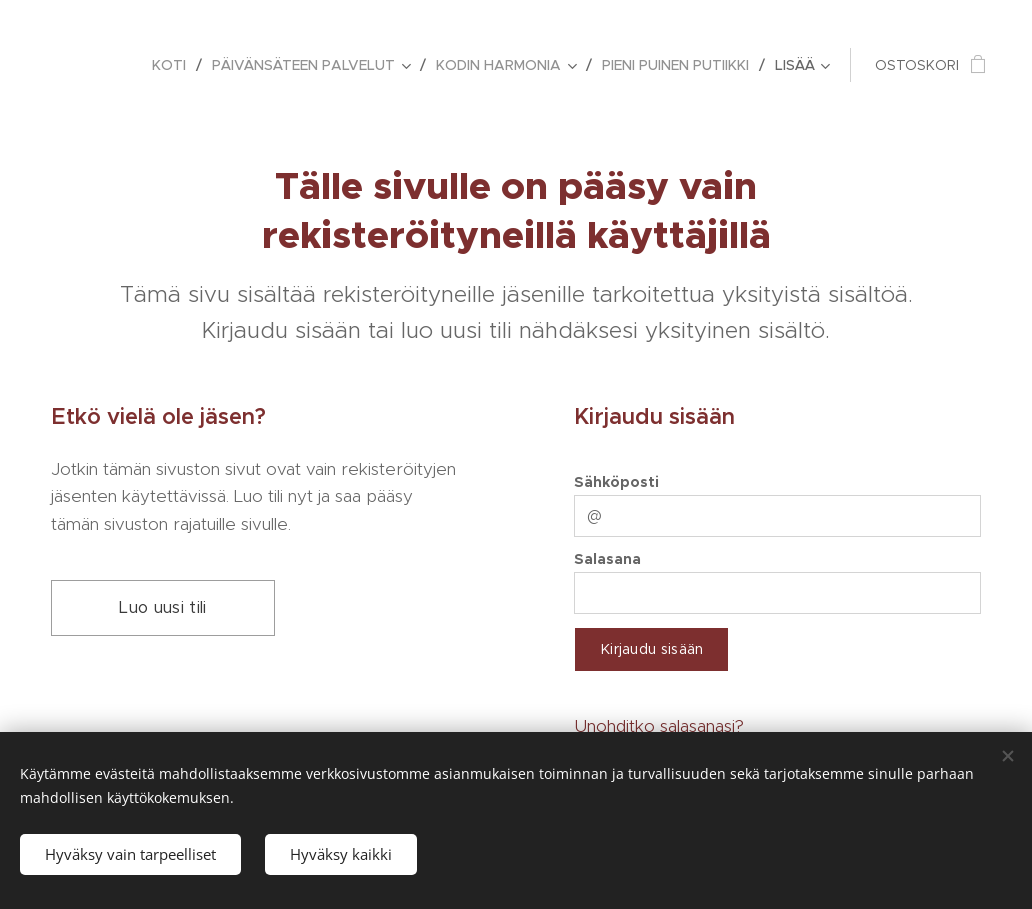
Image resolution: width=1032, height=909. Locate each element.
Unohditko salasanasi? (659, 726)
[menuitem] (174, 65)
